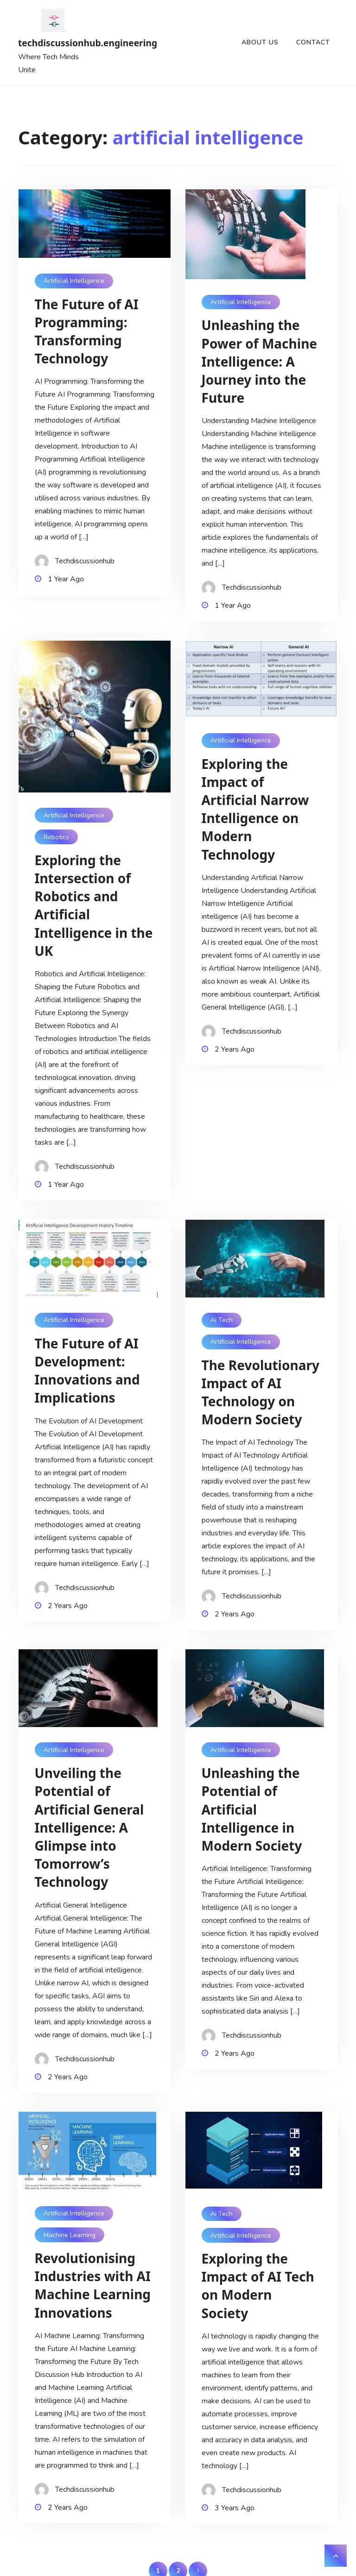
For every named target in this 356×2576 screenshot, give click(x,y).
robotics (56, 837)
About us (260, 42)
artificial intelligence (74, 280)
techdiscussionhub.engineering (53, 43)
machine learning (69, 2235)
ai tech (221, 1320)
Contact (313, 42)
